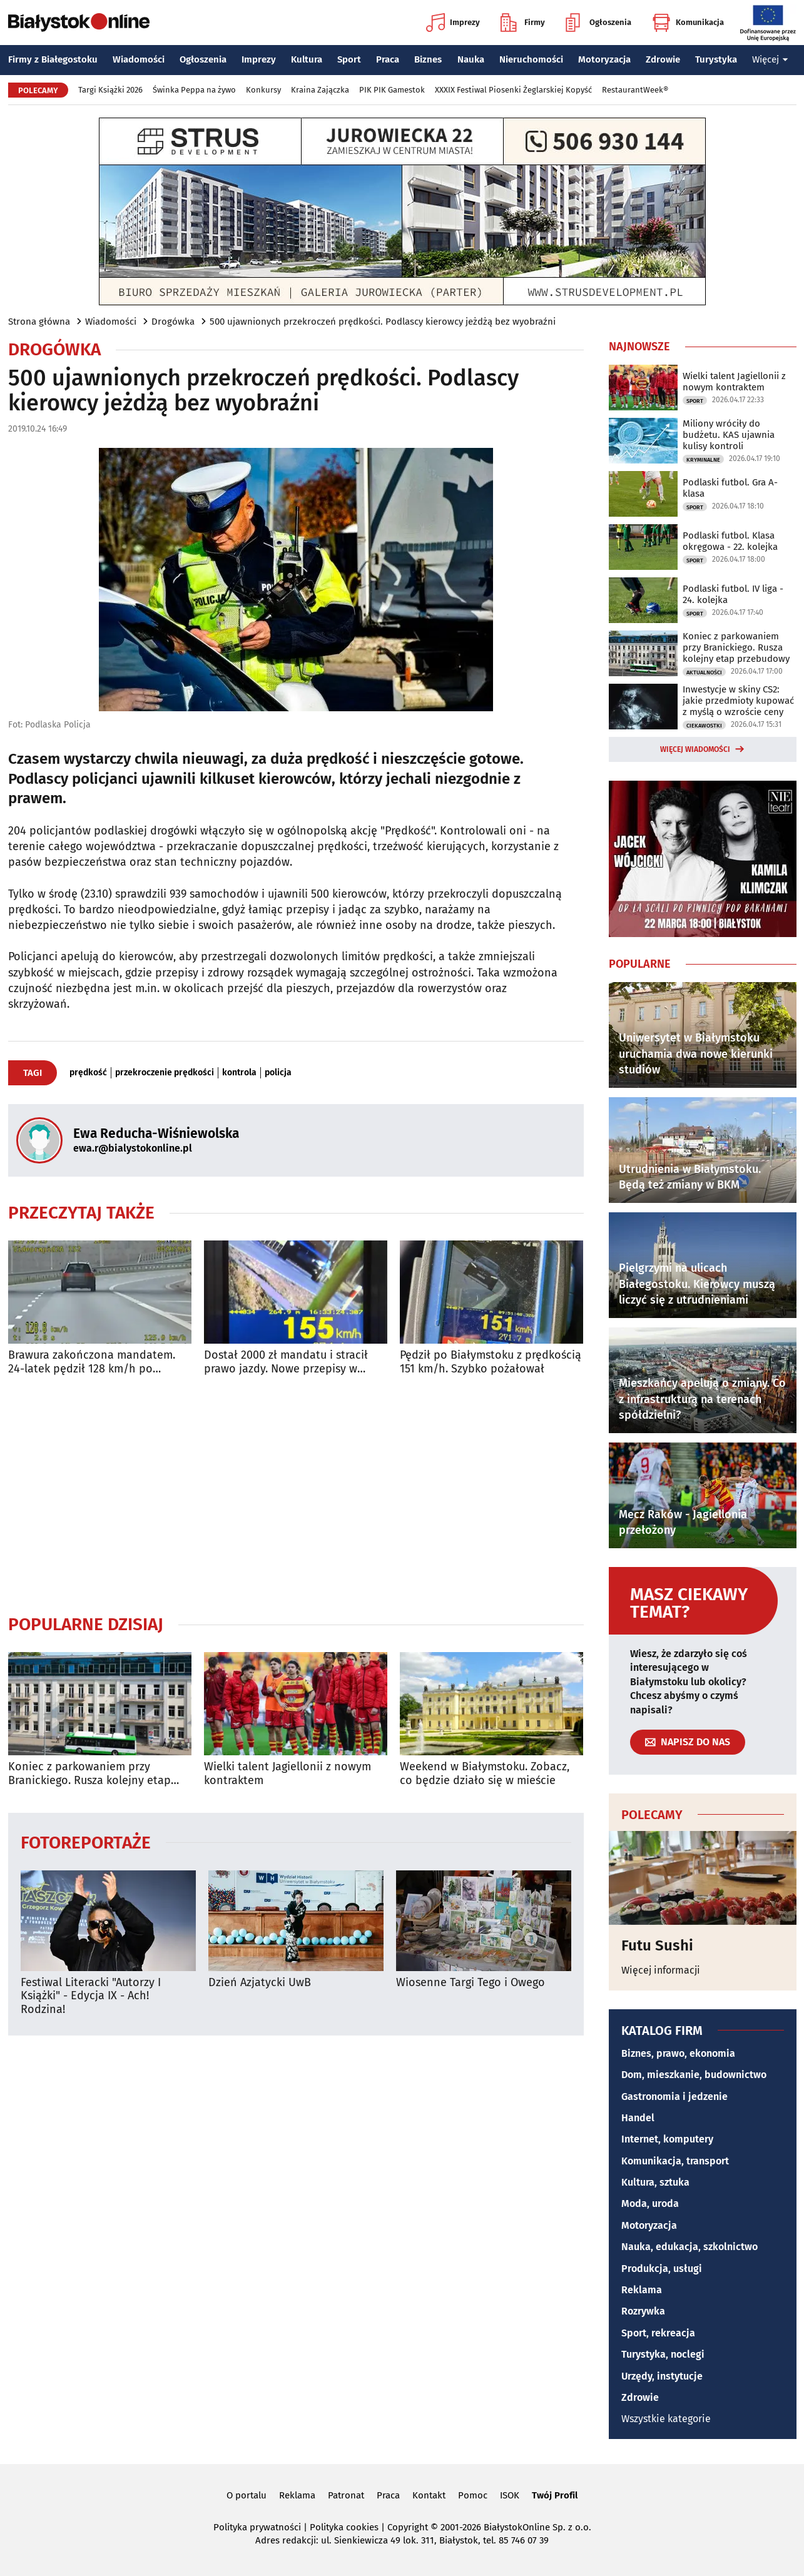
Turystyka (716, 59)
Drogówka (173, 321)
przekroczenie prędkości (164, 1072)
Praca (387, 59)
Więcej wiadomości (695, 749)
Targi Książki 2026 (110, 90)
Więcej (770, 59)
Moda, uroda (650, 2203)
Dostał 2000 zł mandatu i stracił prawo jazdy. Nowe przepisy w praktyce (286, 1362)
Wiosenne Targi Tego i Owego (470, 1982)
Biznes (428, 59)
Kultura (306, 59)
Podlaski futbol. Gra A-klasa (730, 488)
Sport (349, 59)
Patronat (346, 2495)
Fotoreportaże (86, 1842)
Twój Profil (555, 2495)
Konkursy (263, 90)
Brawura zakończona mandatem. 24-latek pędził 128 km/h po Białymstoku (91, 1362)
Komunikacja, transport (675, 2161)
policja (278, 1072)
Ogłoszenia (598, 22)
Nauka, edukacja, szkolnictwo (689, 2247)
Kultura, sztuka (655, 2182)
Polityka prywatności (257, 2527)
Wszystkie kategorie (666, 2419)
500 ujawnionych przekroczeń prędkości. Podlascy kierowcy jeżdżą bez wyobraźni (383, 321)
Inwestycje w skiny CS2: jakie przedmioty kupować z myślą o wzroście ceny (738, 701)
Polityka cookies (344, 2527)
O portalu (246, 2495)
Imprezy (453, 22)
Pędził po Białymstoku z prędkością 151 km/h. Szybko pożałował (490, 1362)
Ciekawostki (704, 726)
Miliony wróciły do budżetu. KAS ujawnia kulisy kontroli (729, 435)
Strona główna (39, 321)
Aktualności (704, 672)
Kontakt (428, 2495)
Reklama (641, 2290)
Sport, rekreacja (658, 2333)
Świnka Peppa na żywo (194, 90)
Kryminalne (703, 460)
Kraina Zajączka (320, 90)
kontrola (239, 1072)
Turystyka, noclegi (663, 2354)
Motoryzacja (604, 59)
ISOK (509, 2495)
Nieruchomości (531, 59)
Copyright (407, 2527)
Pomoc (472, 2495)
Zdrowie (663, 59)
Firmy (523, 22)
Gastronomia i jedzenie (674, 2096)
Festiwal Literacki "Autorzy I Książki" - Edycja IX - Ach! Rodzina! (91, 1996)
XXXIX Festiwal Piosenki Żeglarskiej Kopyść (513, 90)
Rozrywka (643, 2311)
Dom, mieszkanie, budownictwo (693, 2075)
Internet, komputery (667, 2139)
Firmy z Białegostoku (53, 59)
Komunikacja (688, 22)
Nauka (470, 59)
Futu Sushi (657, 1945)
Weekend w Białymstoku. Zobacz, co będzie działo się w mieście (484, 1773)
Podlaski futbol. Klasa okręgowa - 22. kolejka (730, 541)
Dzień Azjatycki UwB (259, 1982)
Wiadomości (139, 59)
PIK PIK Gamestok (392, 90)
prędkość (88, 1072)
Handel (637, 2118)
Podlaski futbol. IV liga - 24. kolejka (733, 594)
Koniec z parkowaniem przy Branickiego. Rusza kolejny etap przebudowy (89, 1773)
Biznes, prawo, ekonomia (678, 2053)
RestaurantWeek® (635, 90)
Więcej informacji (660, 1970)
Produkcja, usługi (661, 2268)
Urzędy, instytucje (662, 2376)
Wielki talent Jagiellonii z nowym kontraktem (287, 1773)
